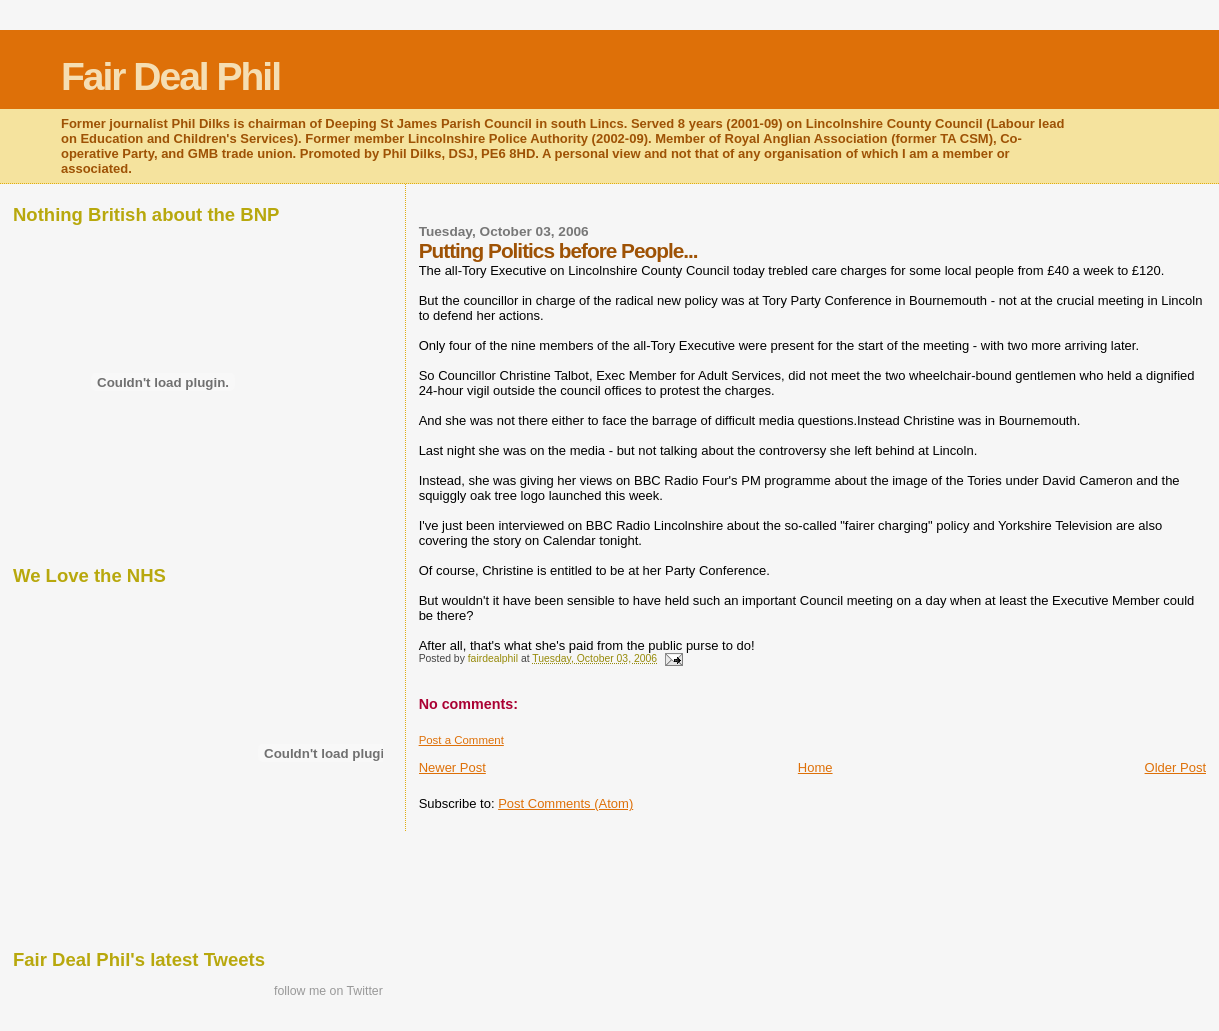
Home (815, 767)
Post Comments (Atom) (565, 803)
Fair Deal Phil (170, 76)
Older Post (1175, 767)
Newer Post (452, 767)
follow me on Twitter (328, 991)
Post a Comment (461, 740)
